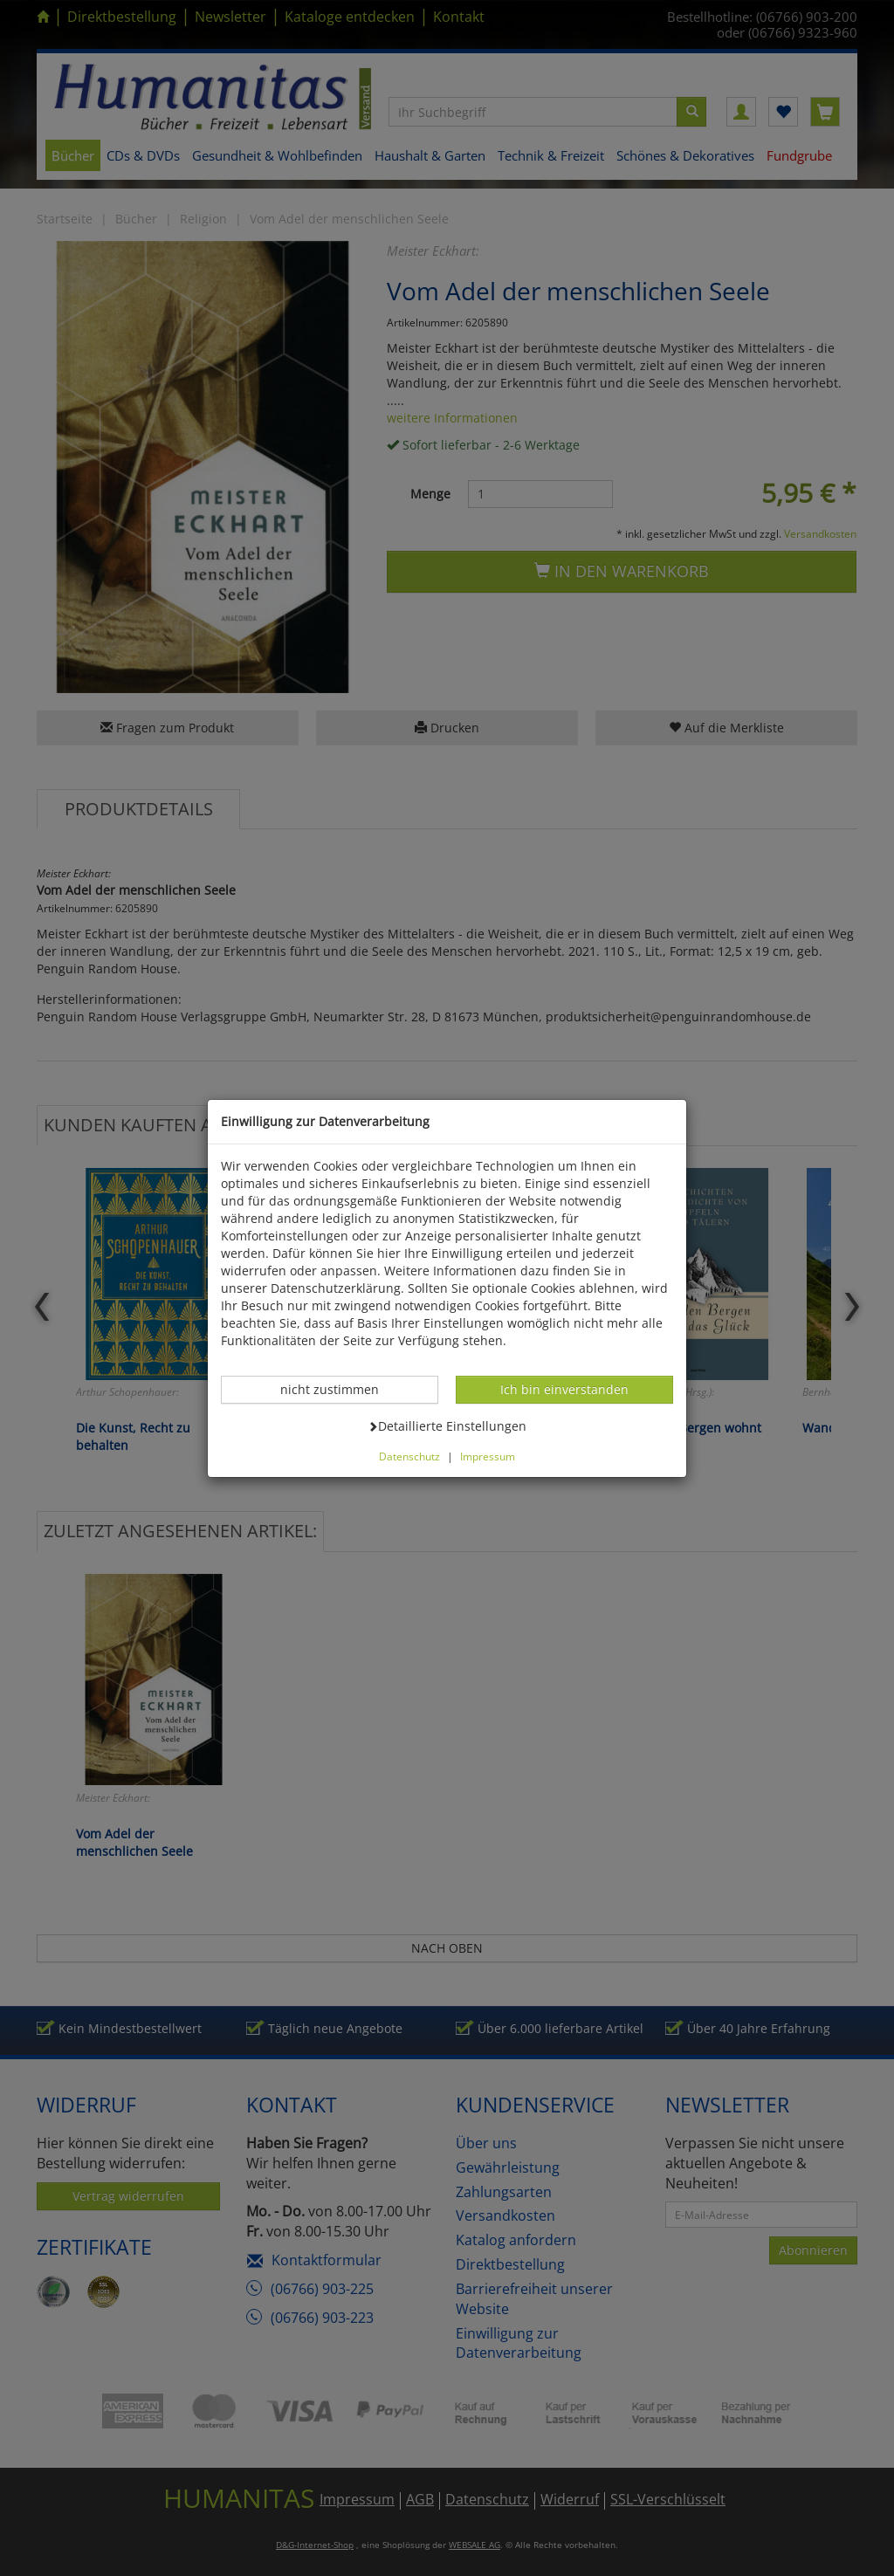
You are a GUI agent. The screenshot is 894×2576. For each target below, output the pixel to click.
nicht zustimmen (338, 1389)
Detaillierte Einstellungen (447, 1425)
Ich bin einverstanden (564, 1389)
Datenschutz (409, 1456)
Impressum (487, 1456)
